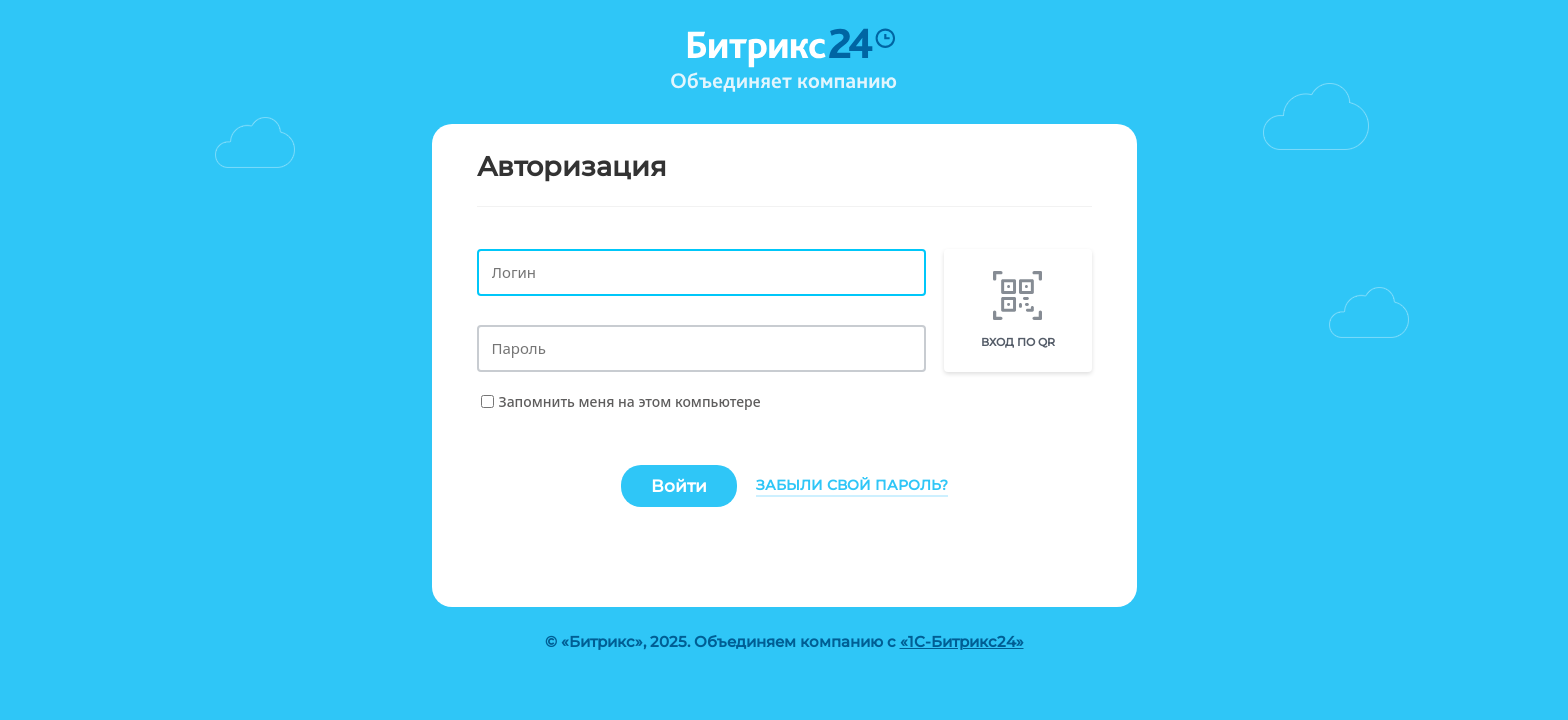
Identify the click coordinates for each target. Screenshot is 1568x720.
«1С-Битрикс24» (962, 641)
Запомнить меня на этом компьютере (630, 401)
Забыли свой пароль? (852, 485)
